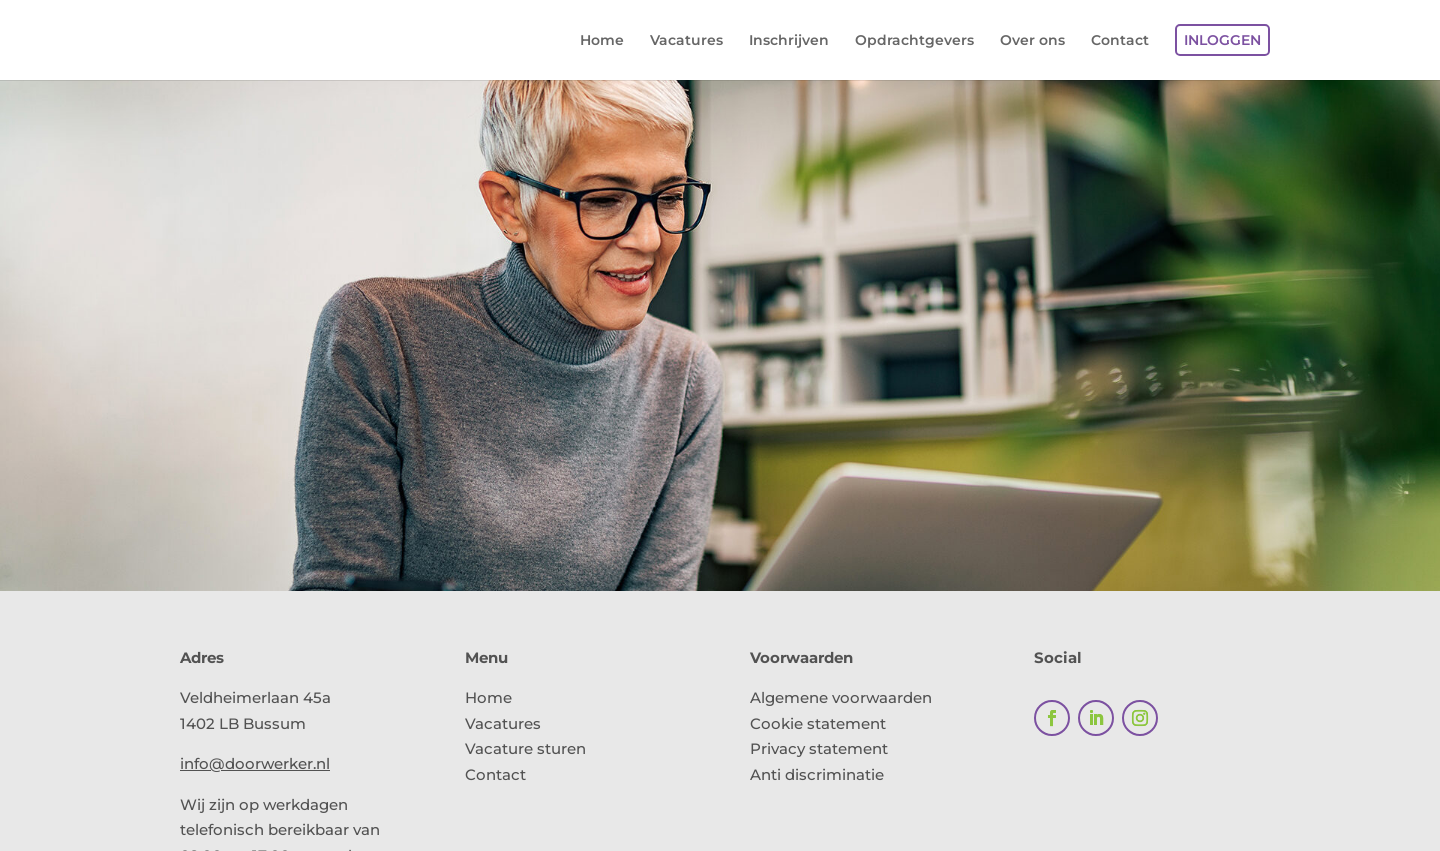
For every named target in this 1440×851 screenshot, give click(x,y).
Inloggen (1222, 40)
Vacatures (686, 41)
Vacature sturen (525, 748)
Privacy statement (819, 748)
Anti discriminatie (817, 774)
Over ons (1032, 41)
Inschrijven (789, 41)
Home (602, 41)
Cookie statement (818, 723)
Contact (1120, 41)
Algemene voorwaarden (841, 697)
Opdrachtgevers (914, 41)
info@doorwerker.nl (255, 763)
